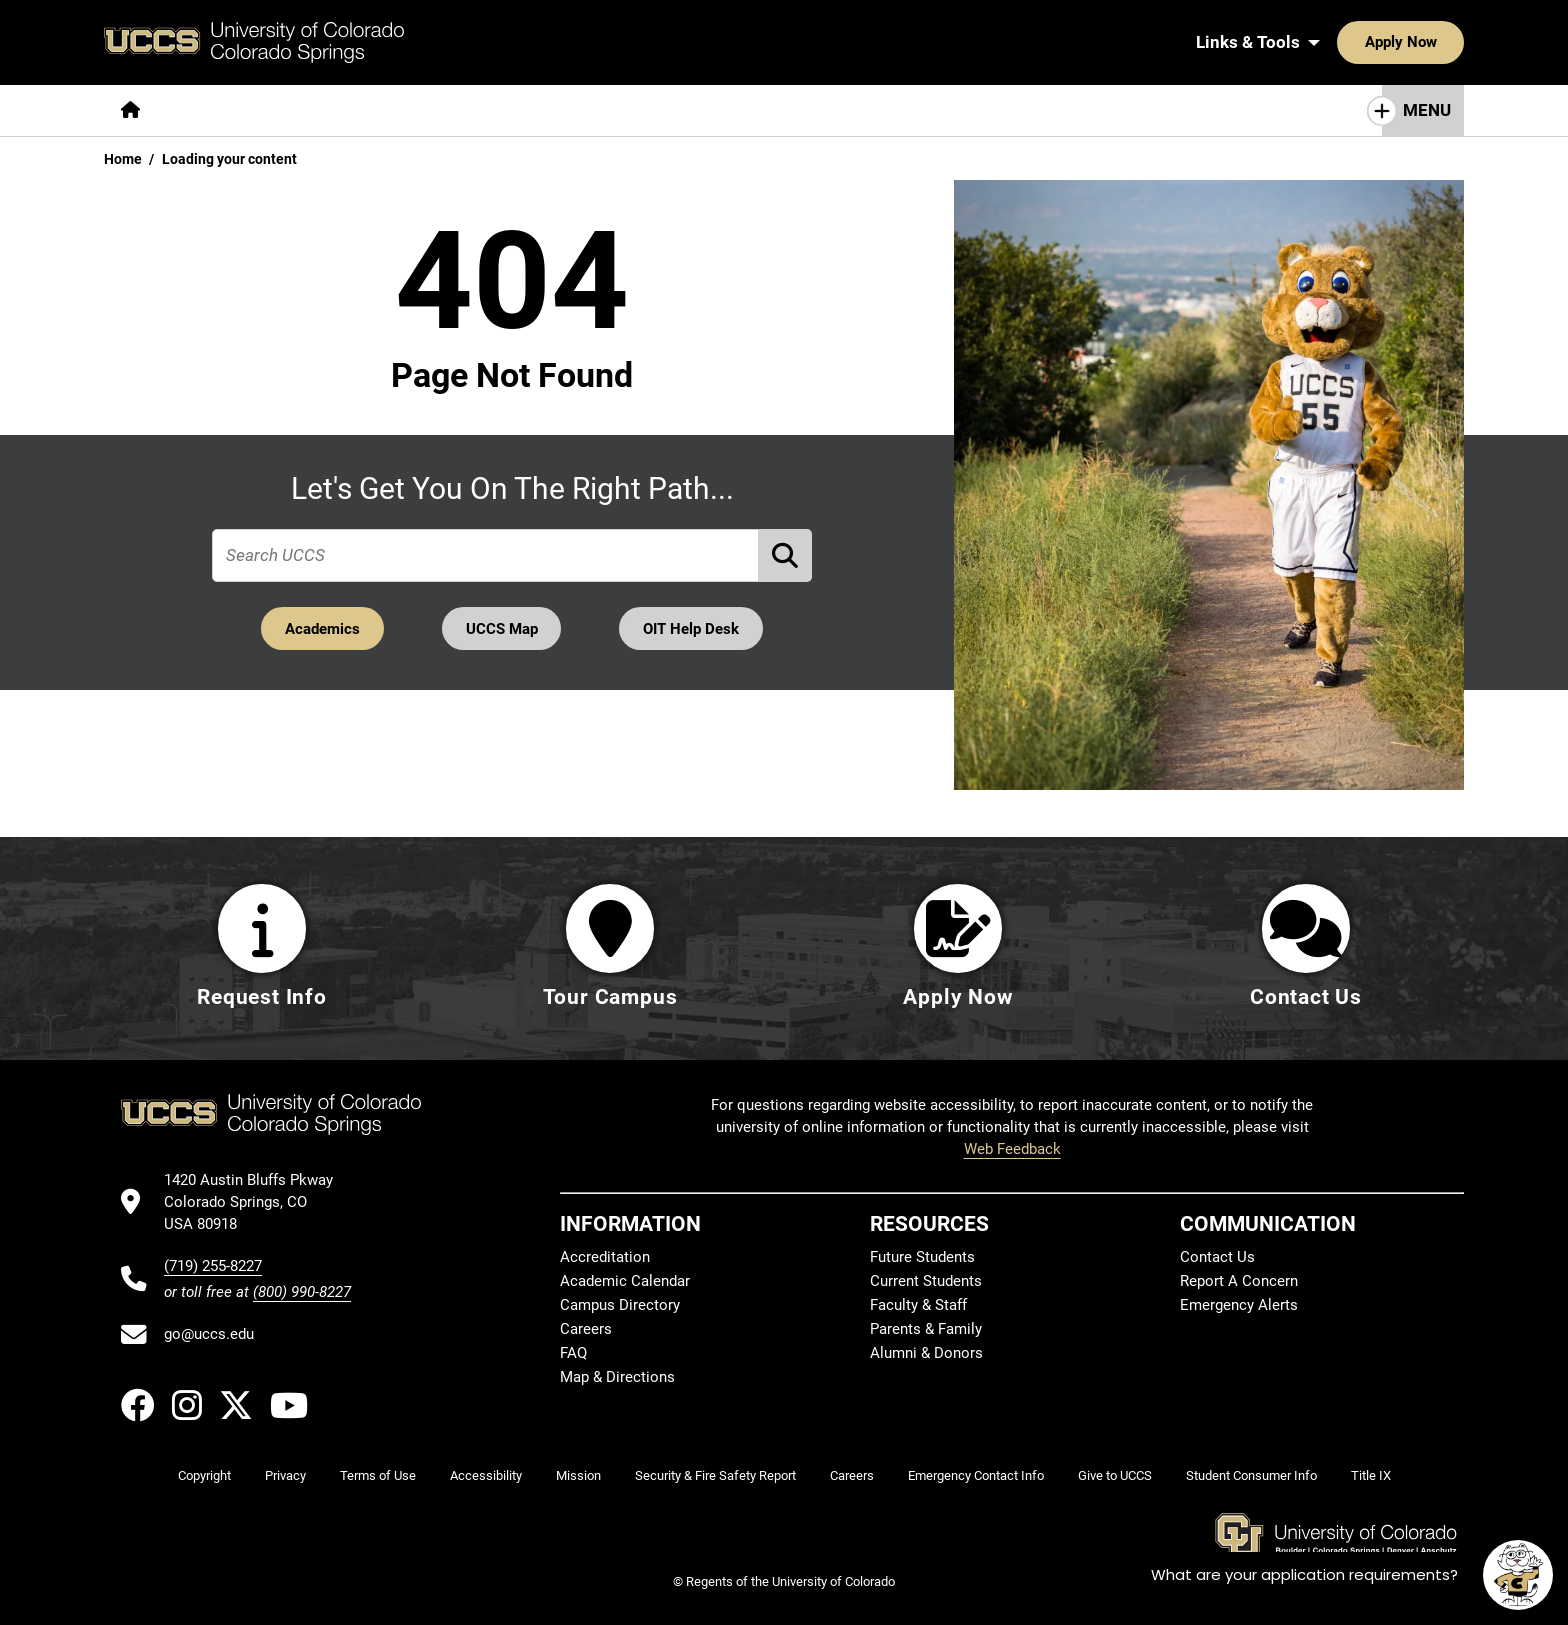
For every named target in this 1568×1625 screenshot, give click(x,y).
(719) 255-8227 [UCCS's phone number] (213, 1266)
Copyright (204, 1475)
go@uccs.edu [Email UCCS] (209, 1334)
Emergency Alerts (1239, 1305)
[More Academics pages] (341, 110)
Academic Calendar (625, 1281)
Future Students (922, 1257)
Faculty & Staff (918, 1305)
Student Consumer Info (1251, 1475)
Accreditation (605, 1257)
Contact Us (1217, 1257)
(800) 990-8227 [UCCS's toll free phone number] (302, 1292)
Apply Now (1339, 42)
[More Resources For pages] (864, 110)
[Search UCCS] (1442, 42)
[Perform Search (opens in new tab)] (786, 554)
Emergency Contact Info (976, 1475)
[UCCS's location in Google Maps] (257, 1202)
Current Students (926, 1281)
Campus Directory (620, 1305)
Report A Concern (1239, 1281)
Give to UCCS (1115, 1475)
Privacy (285, 1475)
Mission (578, 1475)
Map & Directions (617, 1377)
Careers (586, 1329)
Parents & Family (926, 1329)
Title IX (1371, 1475)
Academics (320, 628)
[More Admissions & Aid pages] (516, 110)
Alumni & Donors (926, 1353)
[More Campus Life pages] (697, 110)
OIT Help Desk (693, 628)
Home (123, 159)
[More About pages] (212, 110)
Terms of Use (378, 1475)
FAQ (573, 1353)
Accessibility (486, 1475)
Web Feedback (1012, 1149)
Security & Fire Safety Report (715, 1475)
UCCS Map (502, 628)
